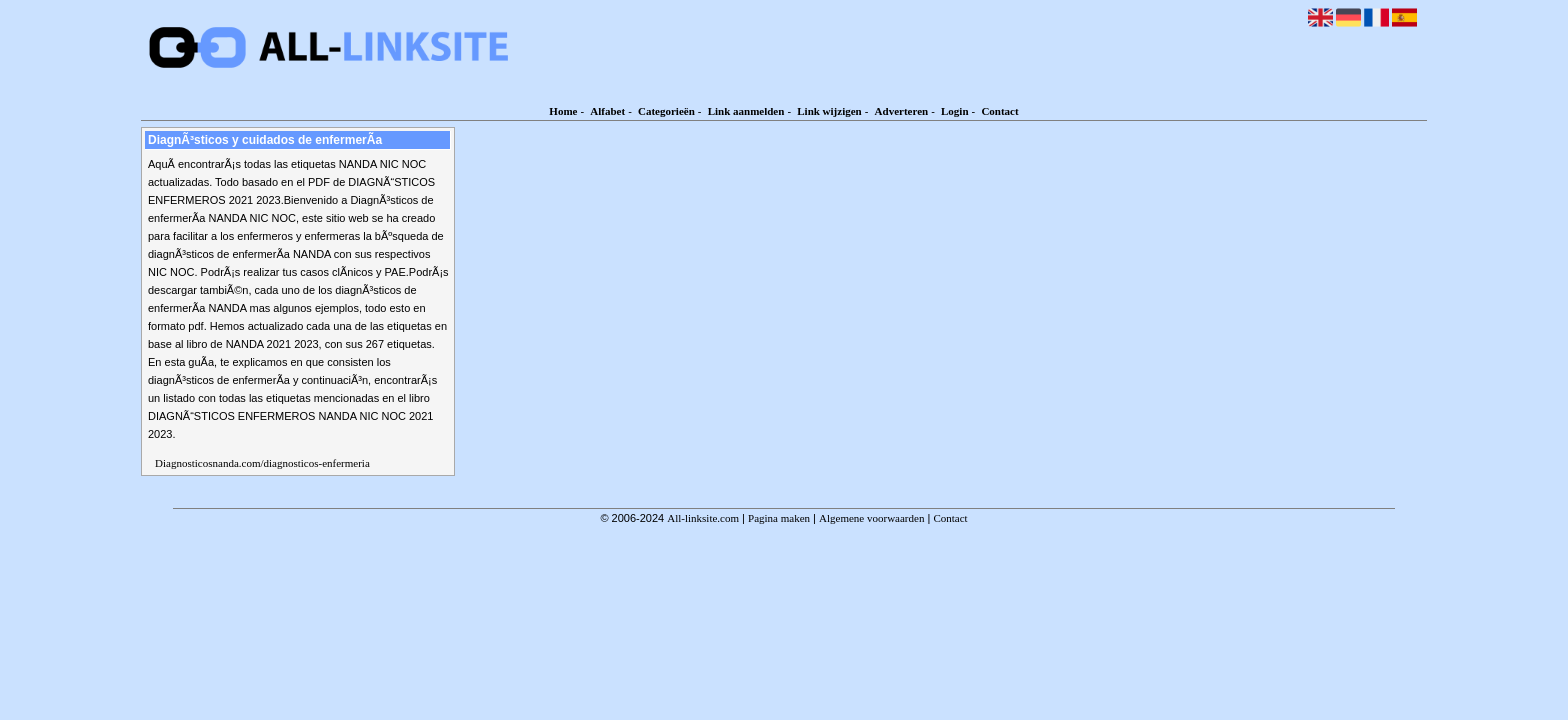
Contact (999, 111)
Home (563, 111)
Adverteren (902, 111)
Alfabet (607, 111)
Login (955, 111)
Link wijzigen (829, 111)
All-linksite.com (703, 518)
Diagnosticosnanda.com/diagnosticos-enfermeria (262, 463)
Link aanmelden (746, 111)
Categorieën (666, 111)
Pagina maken (779, 518)
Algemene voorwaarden (871, 518)
